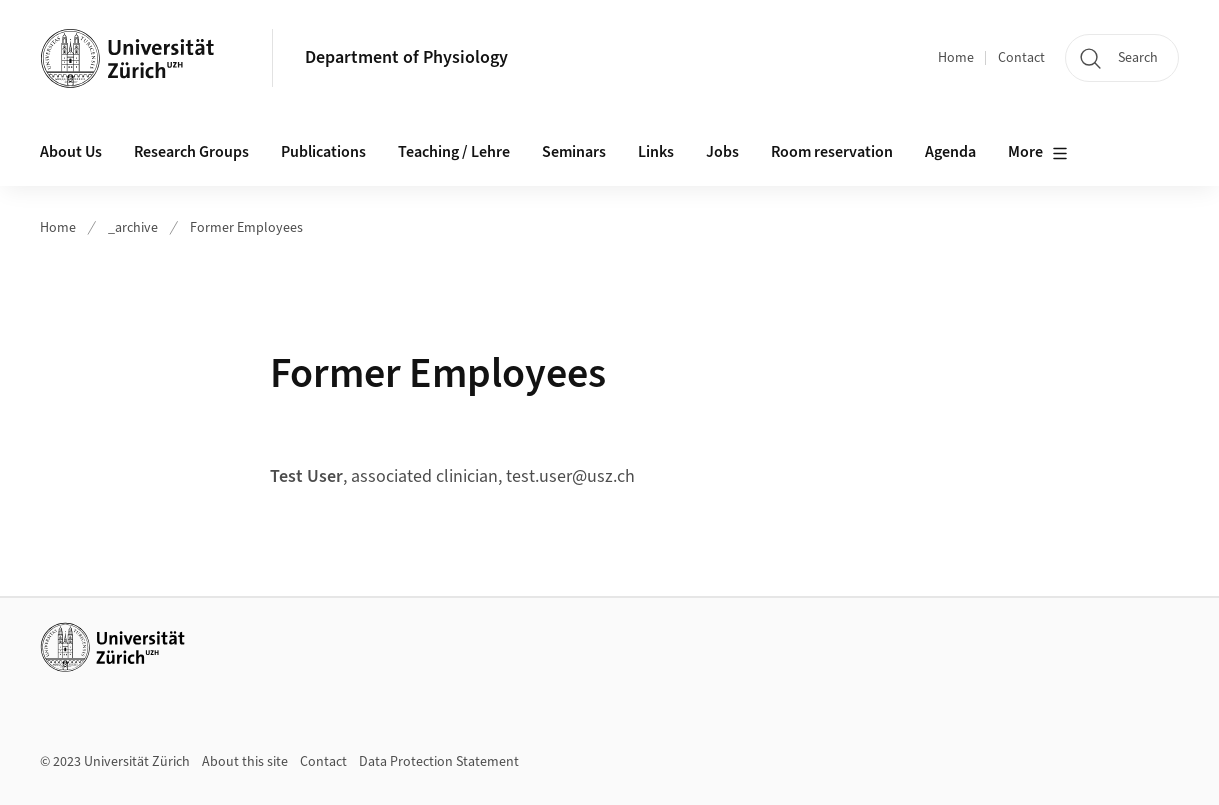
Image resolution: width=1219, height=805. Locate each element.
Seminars (574, 152)
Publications (323, 152)
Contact (1021, 58)
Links (656, 152)
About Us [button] (71, 152)
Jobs (722, 152)
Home (956, 58)
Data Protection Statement (439, 762)
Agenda (950, 152)
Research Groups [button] (191, 152)
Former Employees (246, 228)
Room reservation (832, 152)
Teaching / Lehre (454, 152)
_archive (133, 228)
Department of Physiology (406, 57)
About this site (245, 762)
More (1038, 153)
